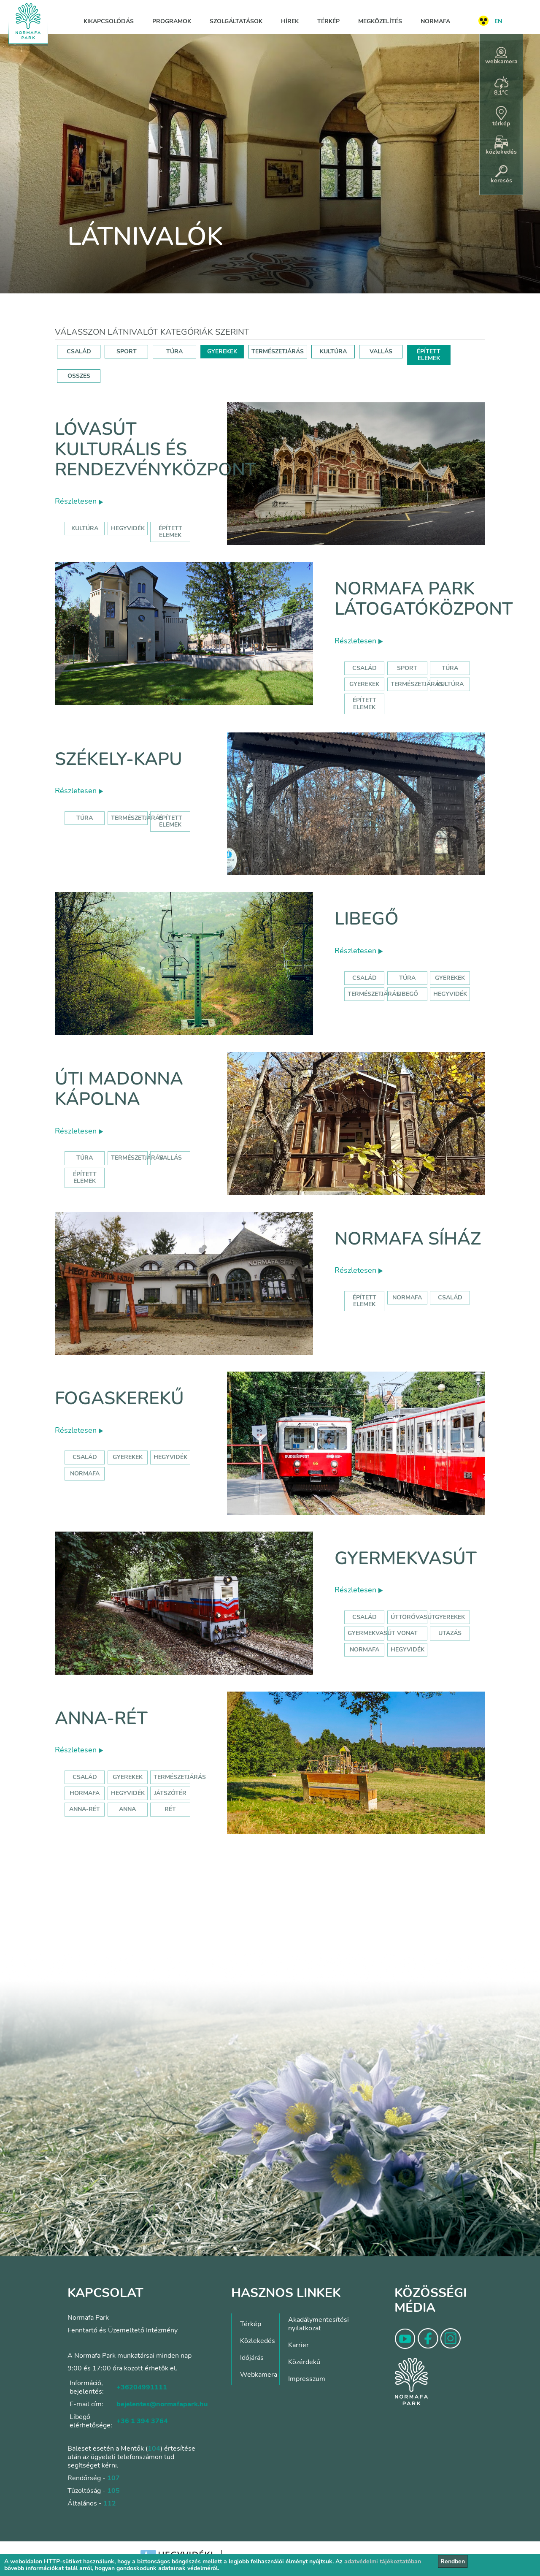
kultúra (84, 528)
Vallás (170, 1158)
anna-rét (84, 1809)
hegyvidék (128, 528)
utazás (450, 1633)
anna (127, 1809)
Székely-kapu (118, 759)
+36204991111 (141, 2387)
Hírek (290, 21)
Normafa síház (408, 1239)
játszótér (170, 1793)
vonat (407, 1633)
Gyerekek (364, 684)
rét (170, 1809)
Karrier (298, 2345)
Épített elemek (364, 703)
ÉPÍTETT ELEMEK (428, 354)
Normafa (435, 21)
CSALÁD (79, 351)
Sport (407, 668)
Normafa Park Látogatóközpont (424, 599)
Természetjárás (417, 684)
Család (364, 668)
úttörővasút (413, 1617)
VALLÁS (381, 351)
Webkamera (258, 2374)
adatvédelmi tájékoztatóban (382, 2561)
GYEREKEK (222, 351)
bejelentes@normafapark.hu (162, 2404)
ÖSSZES (79, 376)
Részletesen (79, 501)
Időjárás (252, 2357)
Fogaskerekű (119, 1398)
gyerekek (128, 1457)
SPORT (126, 351)
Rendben (452, 2561)
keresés (501, 174)
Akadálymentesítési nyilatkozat (318, 2324)
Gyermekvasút (406, 1558)
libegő (407, 994)
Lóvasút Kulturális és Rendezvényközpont (155, 449)
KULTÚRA (333, 351)
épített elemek (170, 531)
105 (113, 2490)
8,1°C (501, 86)
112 (109, 2503)
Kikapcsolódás (109, 21)
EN (498, 21)
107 (113, 2478)
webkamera (501, 56)
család (450, 1297)
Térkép (328, 21)
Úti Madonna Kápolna (119, 1089)
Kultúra (450, 684)
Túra (450, 668)
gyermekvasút (371, 1633)
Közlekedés (257, 2341)
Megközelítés (380, 21)
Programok (171, 21)
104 (154, 2448)
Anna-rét (101, 1718)
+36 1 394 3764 (142, 2421)
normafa (407, 1297)
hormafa (85, 1793)
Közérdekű (304, 2362)
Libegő (367, 919)
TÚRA (174, 351)
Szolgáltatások (236, 21)
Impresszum (306, 2378)
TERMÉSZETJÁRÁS (277, 351)
